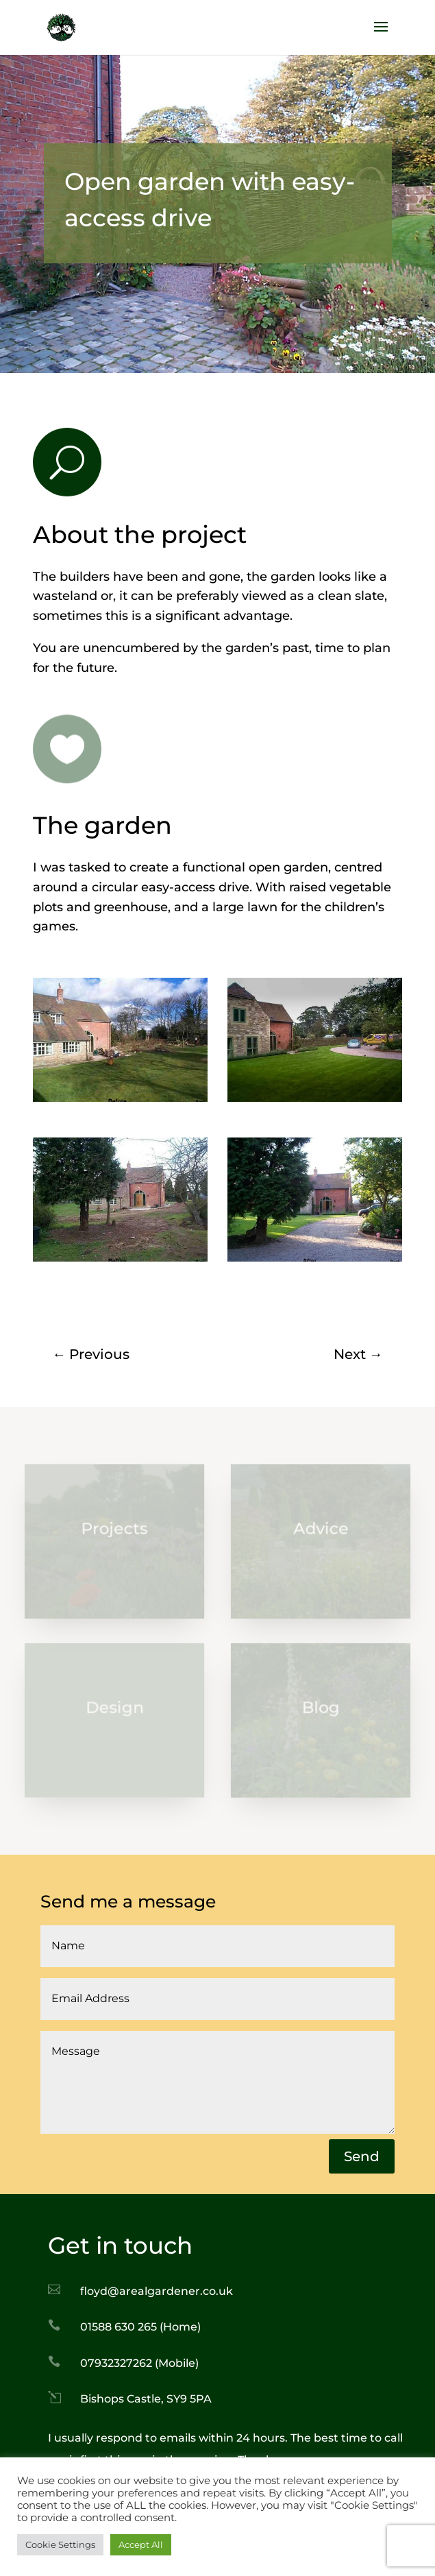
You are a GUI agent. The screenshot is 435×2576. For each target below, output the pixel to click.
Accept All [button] (141, 2544)
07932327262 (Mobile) (139, 2363)
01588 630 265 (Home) (140, 2326)
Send (362, 2156)
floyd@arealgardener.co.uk (156, 2291)
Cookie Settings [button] (60, 2544)
